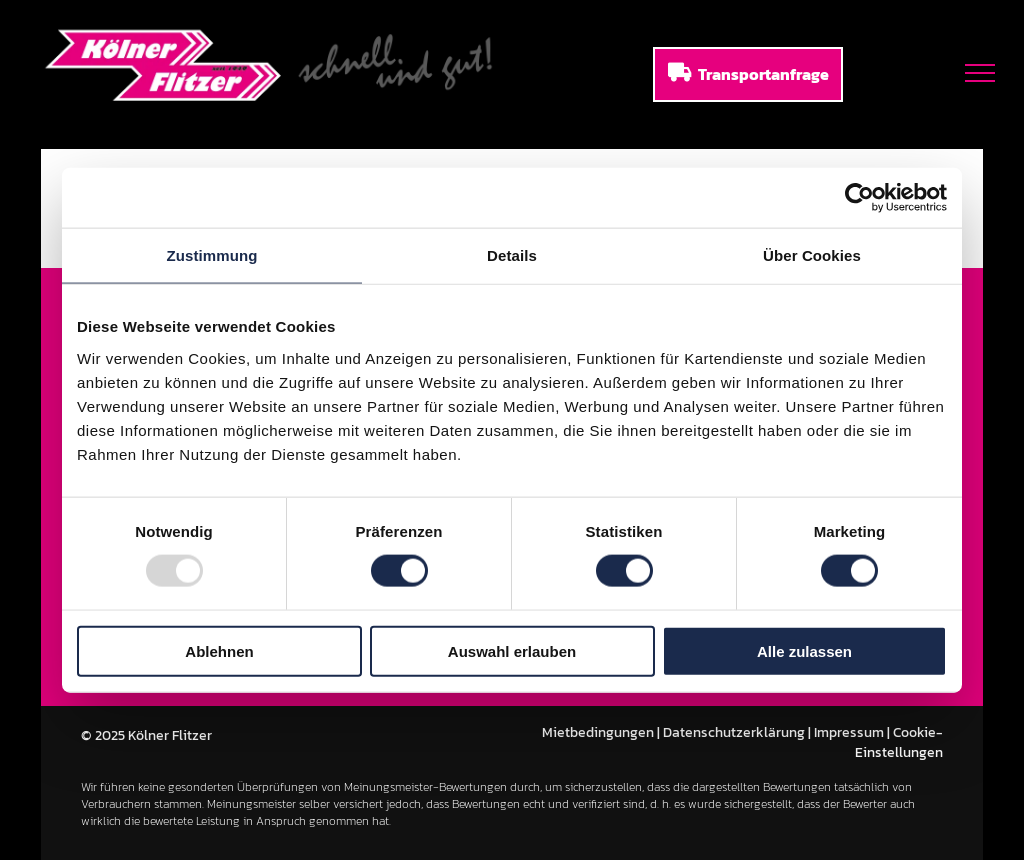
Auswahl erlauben (512, 650)
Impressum (849, 732)
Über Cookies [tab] (812, 255)
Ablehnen (219, 650)
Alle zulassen (804, 650)
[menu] (980, 73)
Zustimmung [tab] (212, 255)
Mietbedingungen (598, 732)
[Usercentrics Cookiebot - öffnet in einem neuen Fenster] (859, 198)
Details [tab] (512, 255)
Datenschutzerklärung (734, 732)
